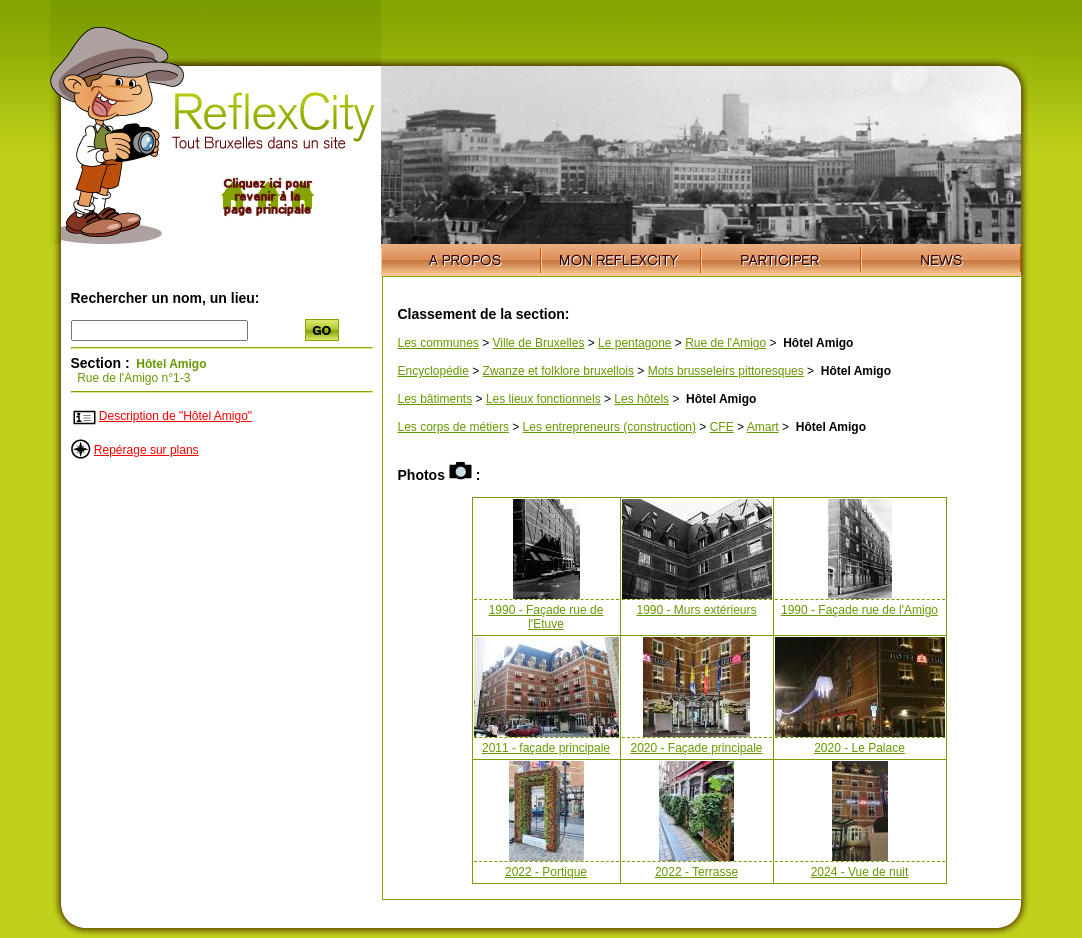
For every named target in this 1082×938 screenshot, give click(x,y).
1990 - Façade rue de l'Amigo (859, 610)
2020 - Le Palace (859, 748)
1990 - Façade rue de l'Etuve (546, 617)
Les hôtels (641, 399)
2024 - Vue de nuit (860, 872)
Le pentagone (634, 343)
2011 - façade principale (546, 748)
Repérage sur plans (146, 450)
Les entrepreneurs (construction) (609, 427)
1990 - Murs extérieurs (696, 610)
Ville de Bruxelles (539, 343)
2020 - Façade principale (696, 748)
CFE (722, 427)
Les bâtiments (435, 399)
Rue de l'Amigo (725, 343)
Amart (763, 427)
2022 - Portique (546, 872)
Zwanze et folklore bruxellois (558, 371)
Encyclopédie (433, 371)
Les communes (438, 343)
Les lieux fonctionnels (543, 399)
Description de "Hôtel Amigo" (175, 416)
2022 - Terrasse (696, 872)
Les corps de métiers (453, 427)
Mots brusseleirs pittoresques (726, 371)
